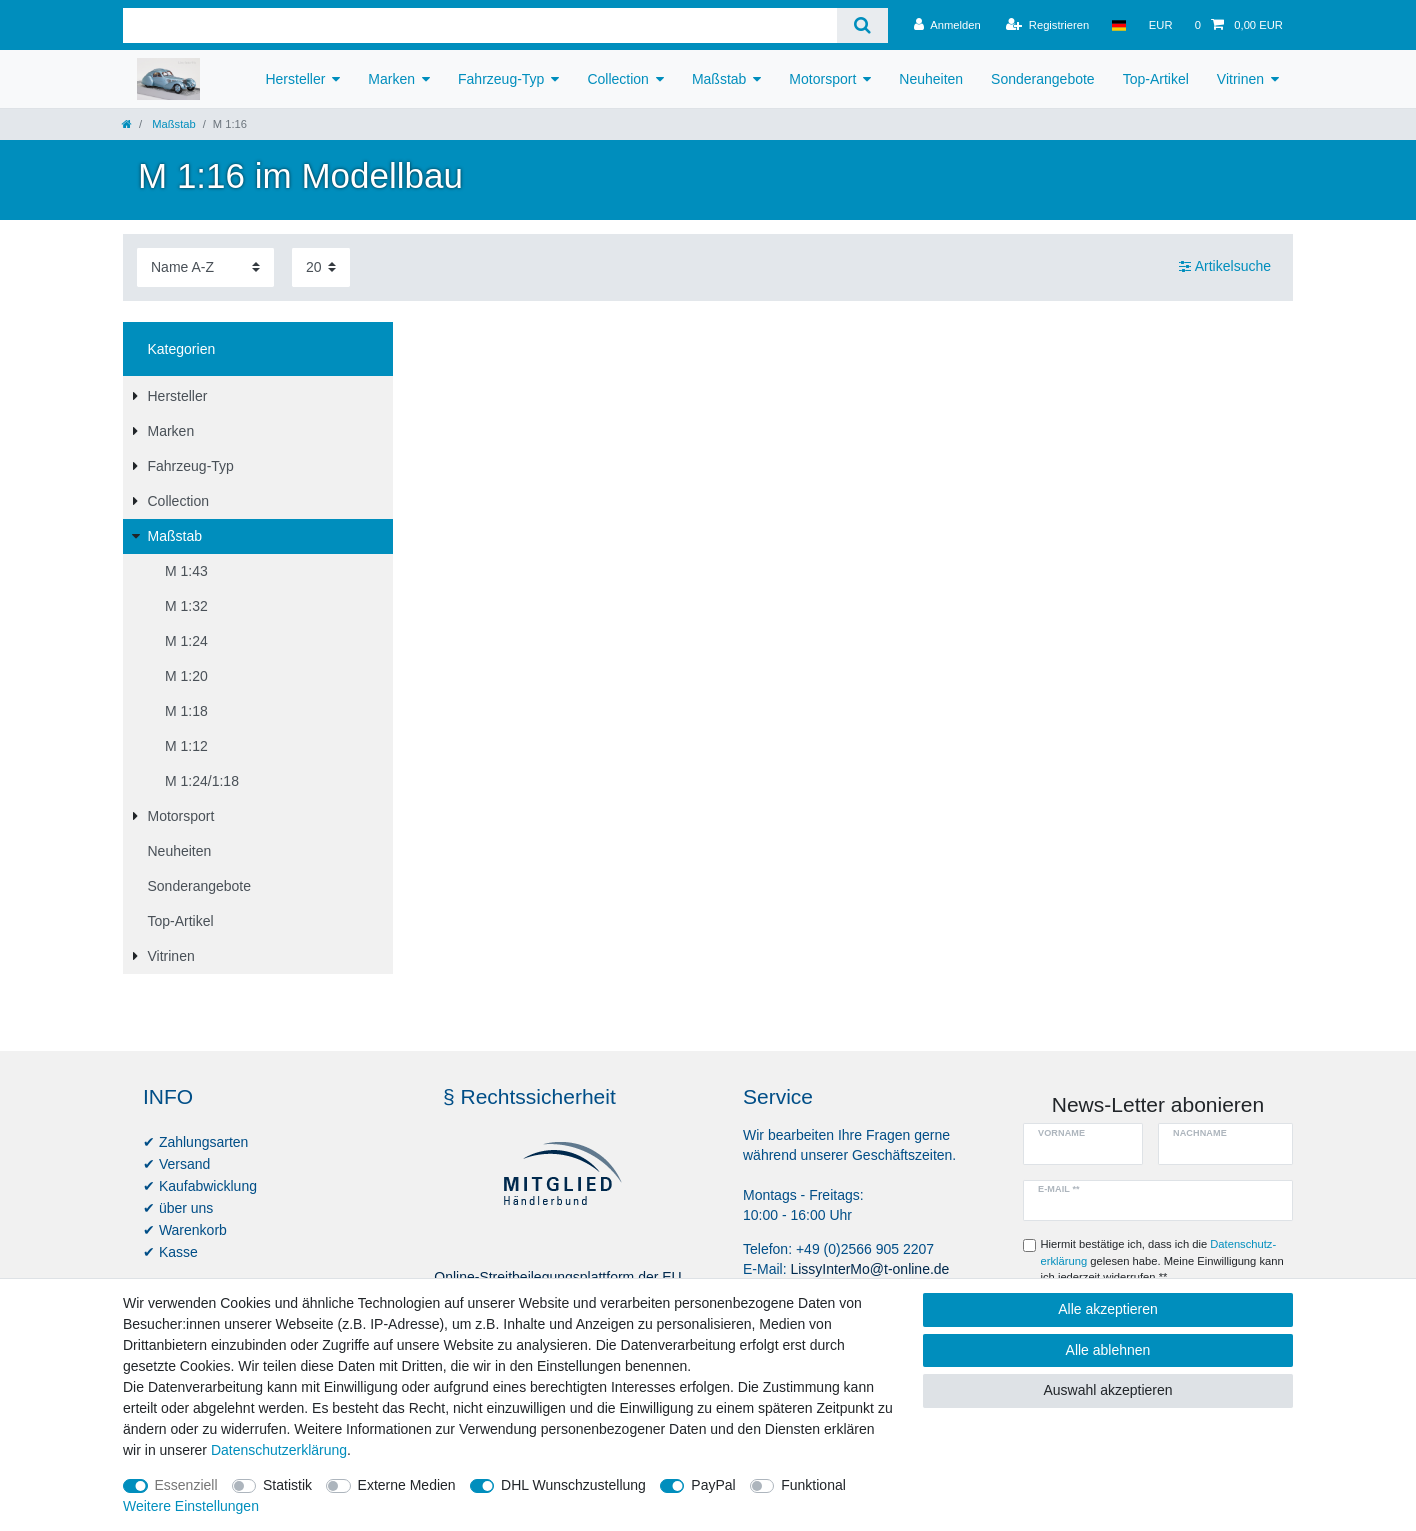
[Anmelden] (947, 25)
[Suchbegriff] (480, 25)
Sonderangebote (1043, 79)
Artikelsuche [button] (1225, 267)
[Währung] (1161, 25)
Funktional (813, 1485)
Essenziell (186, 1485)
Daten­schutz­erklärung (279, 1450)
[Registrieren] (1047, 25)
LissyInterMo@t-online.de (869, 1269)
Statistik (287, 1485)
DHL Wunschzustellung (573, 1485)
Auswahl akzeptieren (1107, 1390)
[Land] (1118, 25)
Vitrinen (1240, 79)
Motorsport (822, 79)
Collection (617, 79)
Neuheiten (931, 79)
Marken (391, 79)
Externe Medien (407, 1485)
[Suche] (862, 25)
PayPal (713, 1485)
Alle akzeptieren (1108, 1309)
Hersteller (295, 79)
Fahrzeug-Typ (501, 79)
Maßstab (719, 79)
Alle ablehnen (1108, 1350)
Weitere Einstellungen (191, 1506)
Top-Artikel (1156, 79)
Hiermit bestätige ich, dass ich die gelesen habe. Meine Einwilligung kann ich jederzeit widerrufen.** (1162, 1261)
